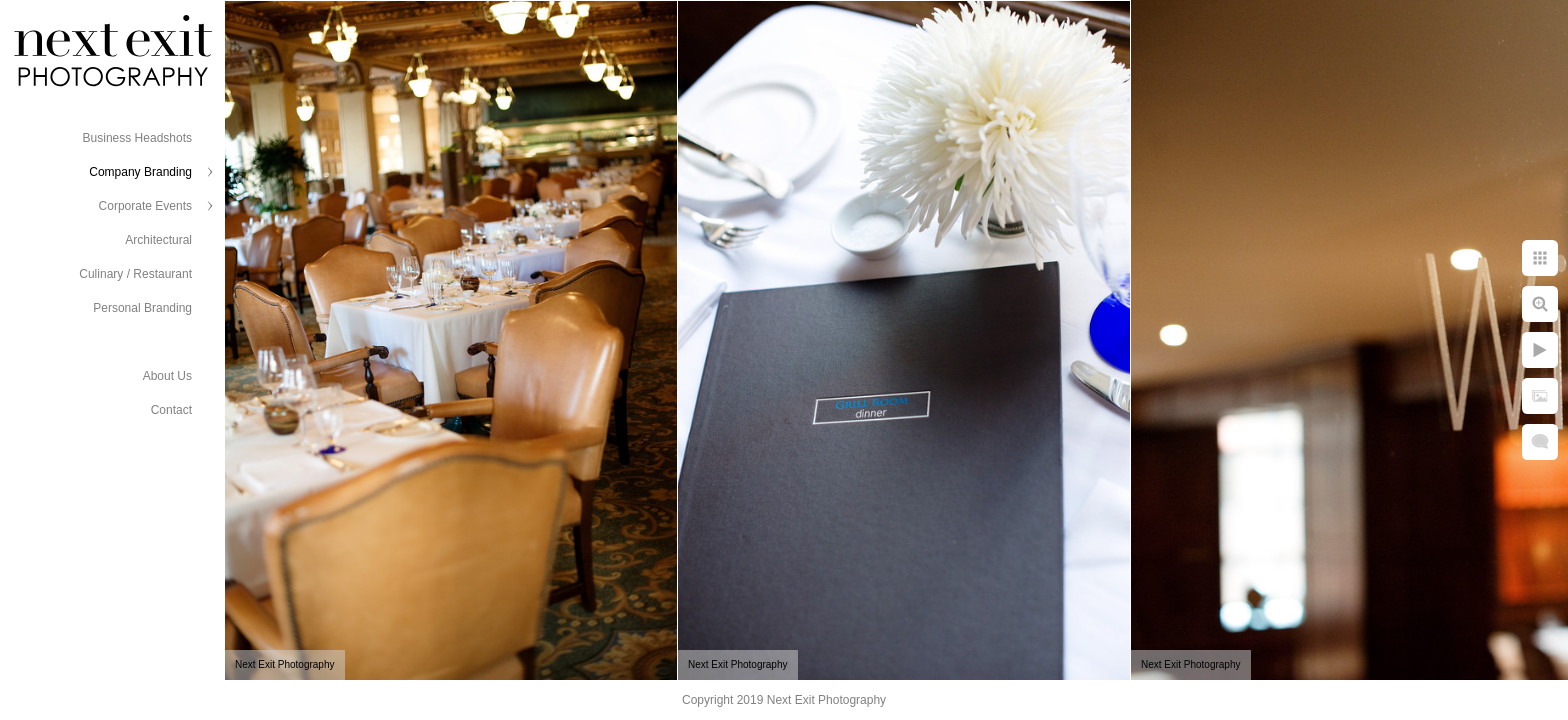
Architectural (158, 240)
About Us (167, 376)
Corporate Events (145, 206)
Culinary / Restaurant (135, 274)
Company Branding (140, 172)
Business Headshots (137, 138)
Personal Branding (142, 308)
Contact (171, 410)
